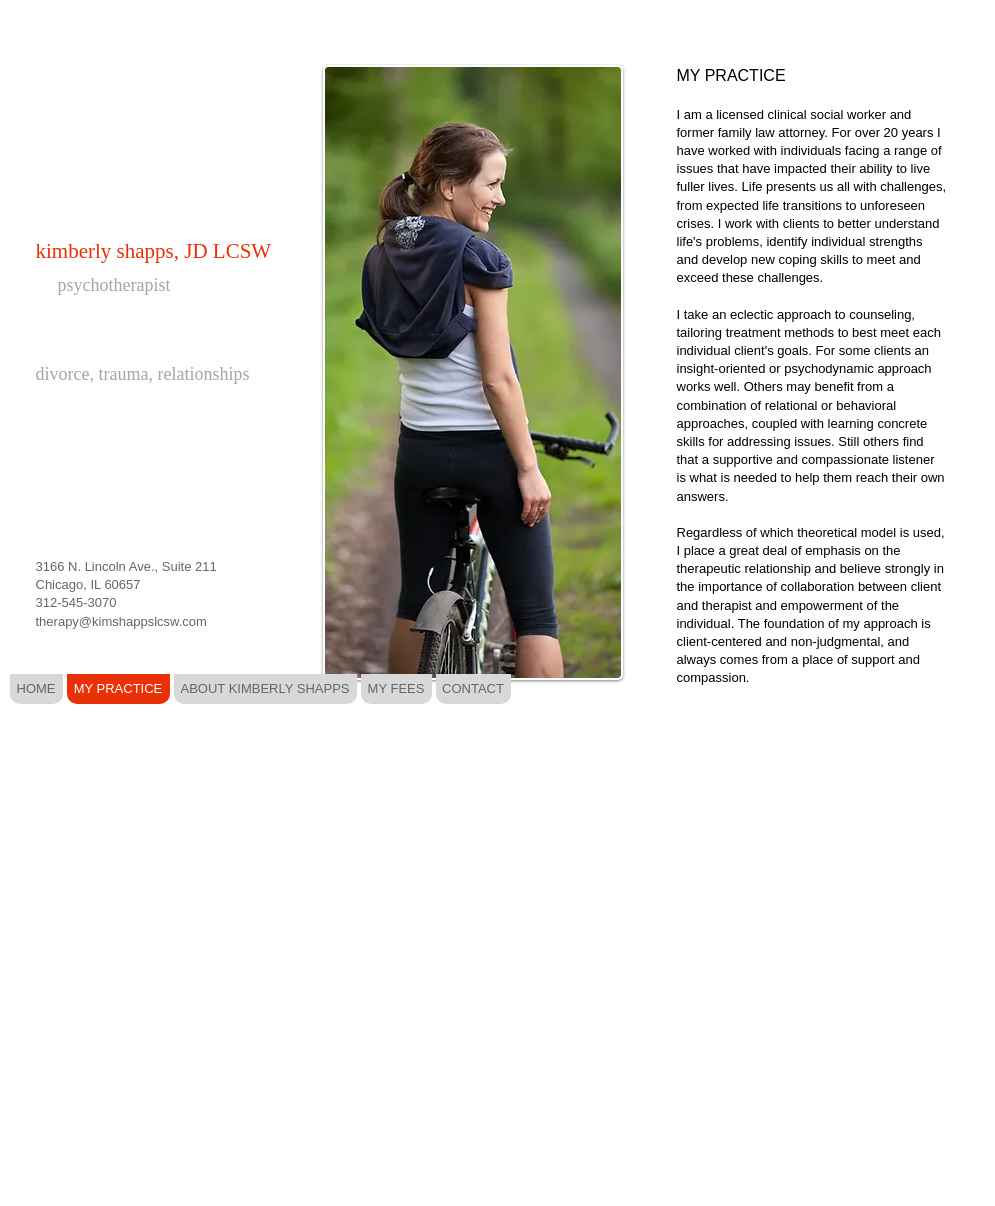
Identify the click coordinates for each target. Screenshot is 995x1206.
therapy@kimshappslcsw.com (121, 621)
